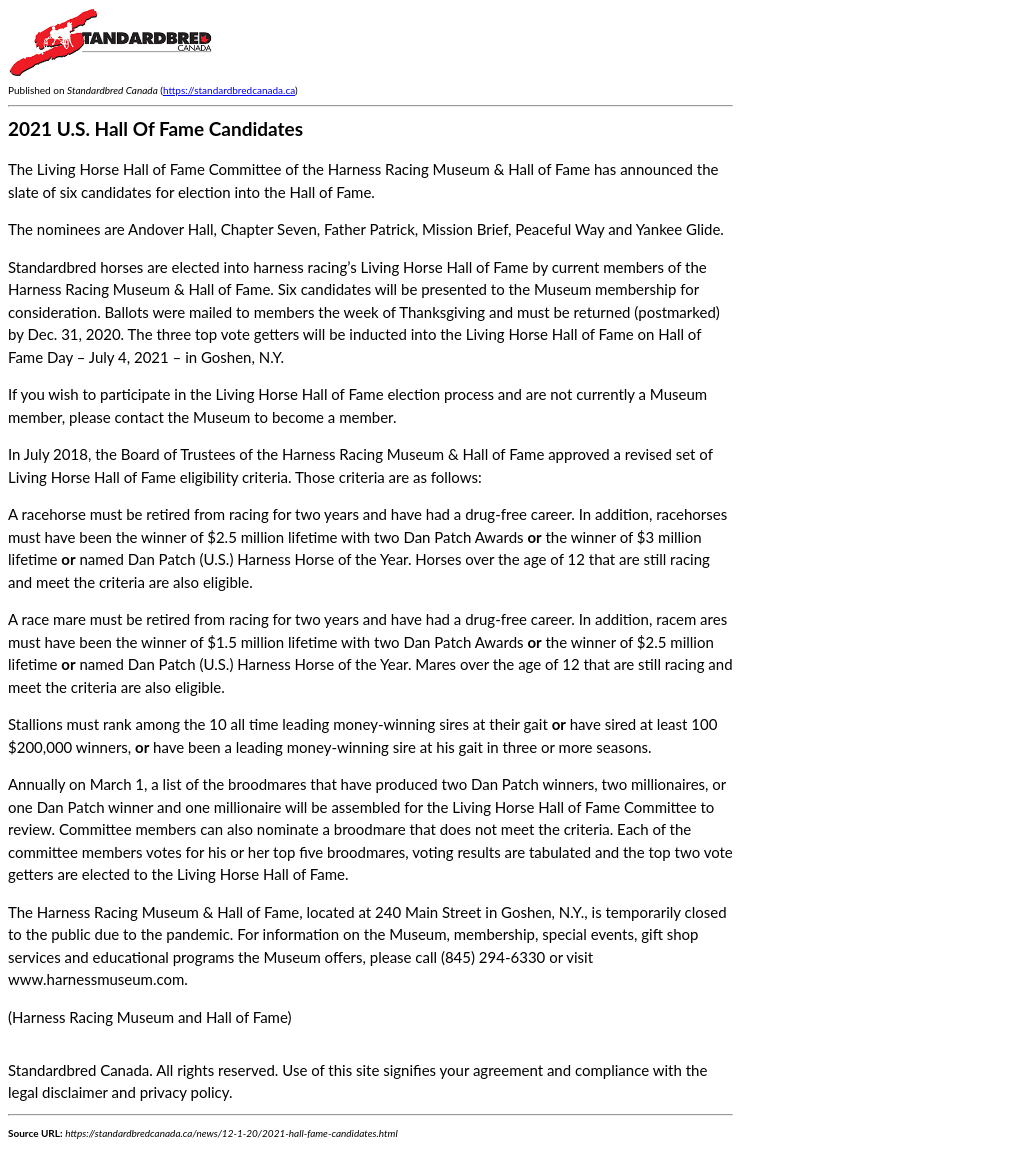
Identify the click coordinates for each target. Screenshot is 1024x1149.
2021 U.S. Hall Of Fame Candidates (155, 128)
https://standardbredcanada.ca (229, 90)
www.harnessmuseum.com (96, 979)
